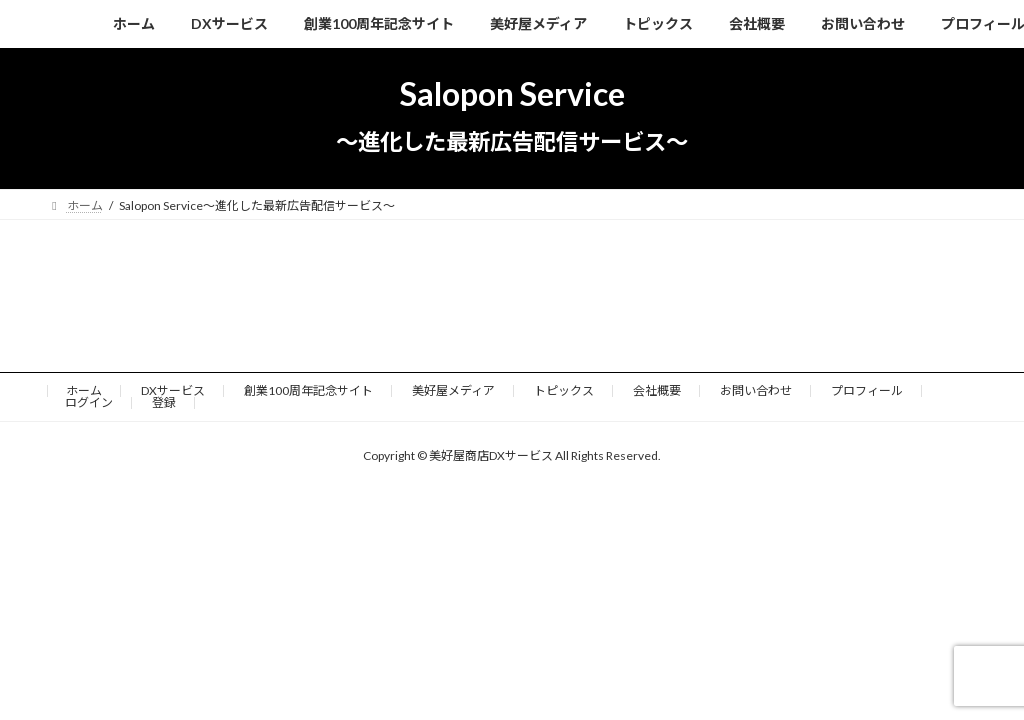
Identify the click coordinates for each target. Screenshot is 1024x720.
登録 (164, 402)
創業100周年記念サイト (308, 390)
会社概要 (657, 390)
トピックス (564, 390)
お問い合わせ (756, 390)
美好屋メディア (453, 390)
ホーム (84, 390)
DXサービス (173, 390)
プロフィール (867, 390)
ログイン (89, 402)
